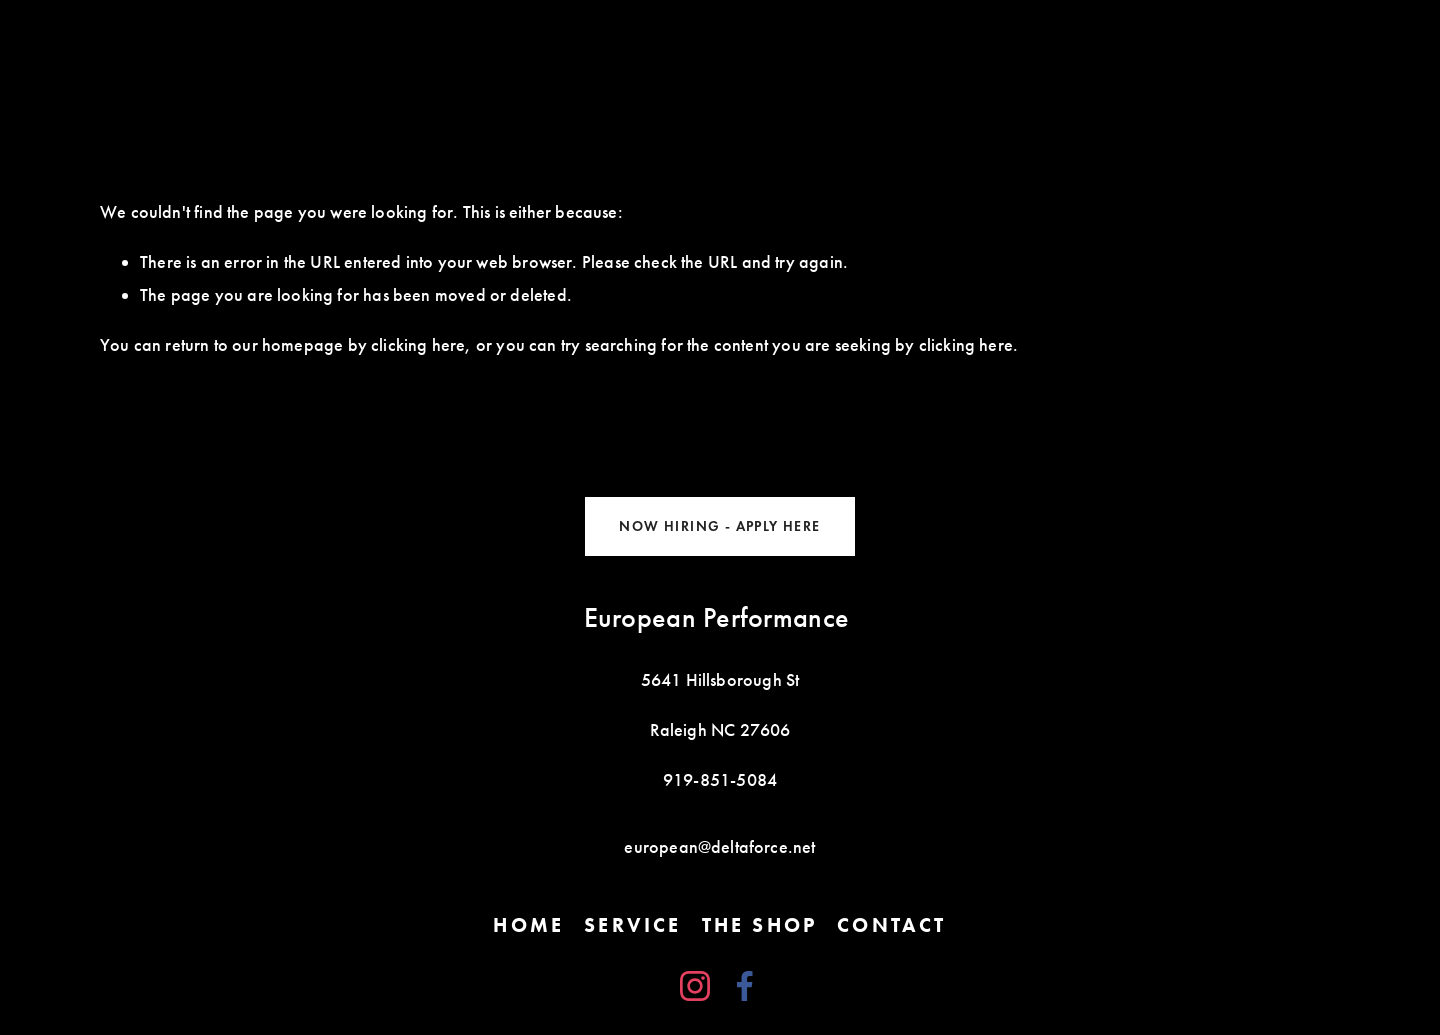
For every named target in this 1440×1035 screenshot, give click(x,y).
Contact (891, 925)
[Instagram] (695, 986)
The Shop (760, 925)
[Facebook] (745, 986)
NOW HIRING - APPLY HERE (719, 526)
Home (528, 925)
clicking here (418, 345)
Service (632, 925)
